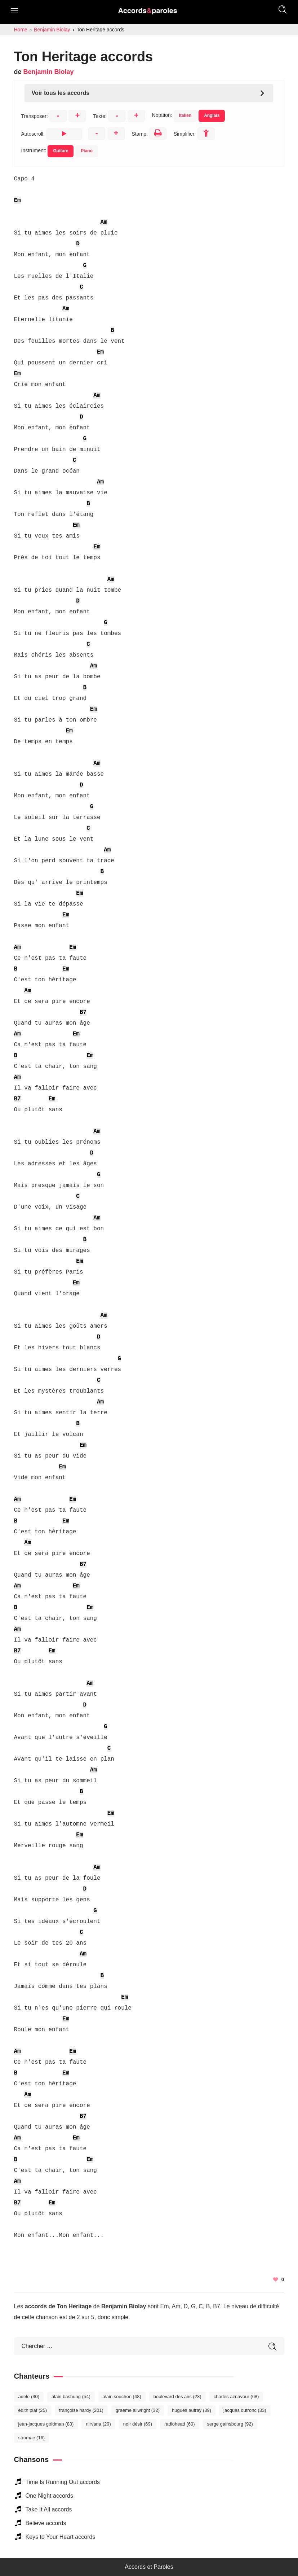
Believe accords (46, 2523)
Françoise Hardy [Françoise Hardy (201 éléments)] (81, 2410)
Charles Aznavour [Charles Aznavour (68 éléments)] (236, 2396)
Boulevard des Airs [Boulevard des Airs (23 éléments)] (177, 2396)
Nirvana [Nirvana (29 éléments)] (98, 2424)
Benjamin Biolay (48, 71)
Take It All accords (49, 2509)
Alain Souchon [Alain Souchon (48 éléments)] (122, 2396)
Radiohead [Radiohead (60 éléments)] (179, 2424)
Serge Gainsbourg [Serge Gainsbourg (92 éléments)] (230, 2424)
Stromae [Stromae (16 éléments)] (31, 2437)
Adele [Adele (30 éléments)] (29, 2396)
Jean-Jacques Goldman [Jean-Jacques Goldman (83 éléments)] (46, 2424)
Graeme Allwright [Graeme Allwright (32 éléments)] (138, 2410)
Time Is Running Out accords (63, 2482)
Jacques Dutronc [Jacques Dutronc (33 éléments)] (244, 2410)
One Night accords (50, 2496)
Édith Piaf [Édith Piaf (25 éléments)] (32, 2410)
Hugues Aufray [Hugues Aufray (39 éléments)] (191, 2410)
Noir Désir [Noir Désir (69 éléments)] (137, 2424)
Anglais (211, 115)
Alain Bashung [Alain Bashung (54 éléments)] (71, 2396)
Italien (185, 115)
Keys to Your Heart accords (60, 2537)
